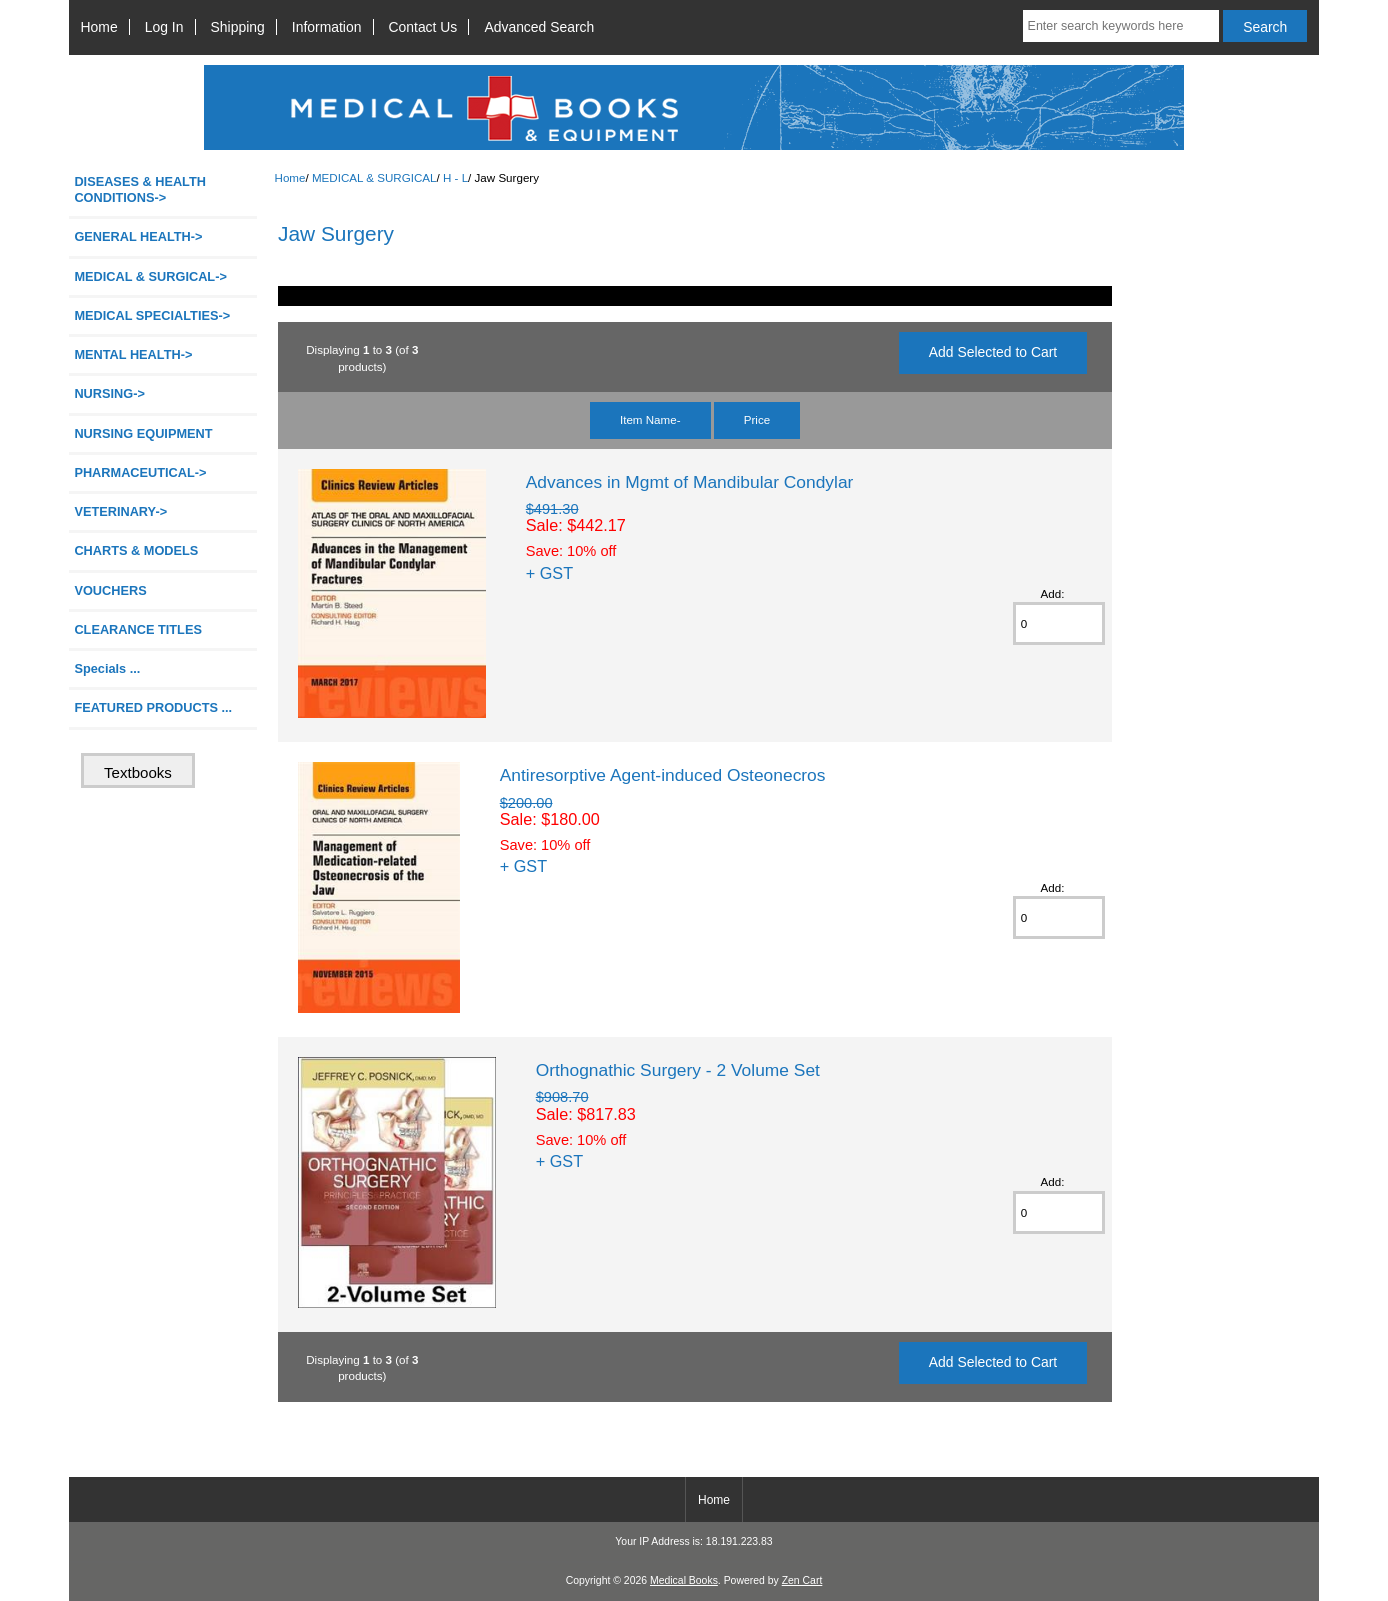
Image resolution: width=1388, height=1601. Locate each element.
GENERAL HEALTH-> (138, 236)
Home (99, 27)
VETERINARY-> (120, 511)
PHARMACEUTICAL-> (140, 472)
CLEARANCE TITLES (138, 629)
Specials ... (107, 668)
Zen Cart (802, 1580)
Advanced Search (539, 27)
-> (150, 276)
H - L (455, 177)
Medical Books (684, 1580)
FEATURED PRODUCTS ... (153, 707)
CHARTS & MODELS (136, 550)
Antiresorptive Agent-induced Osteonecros (663, 775)
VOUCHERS (110, 590)
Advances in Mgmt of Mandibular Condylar (690, 482)
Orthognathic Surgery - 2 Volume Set (678, 1070)
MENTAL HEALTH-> (133, 354)
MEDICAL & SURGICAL (374, 177)
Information (327, 27)
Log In (164, 27)
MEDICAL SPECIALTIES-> (152, 315)
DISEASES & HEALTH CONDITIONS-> (140, 189)
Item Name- (650, 419)
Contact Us (423, 27)
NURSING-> (109, 393)
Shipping (238, 27)
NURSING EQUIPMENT (143, 433)
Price (757, 419)
